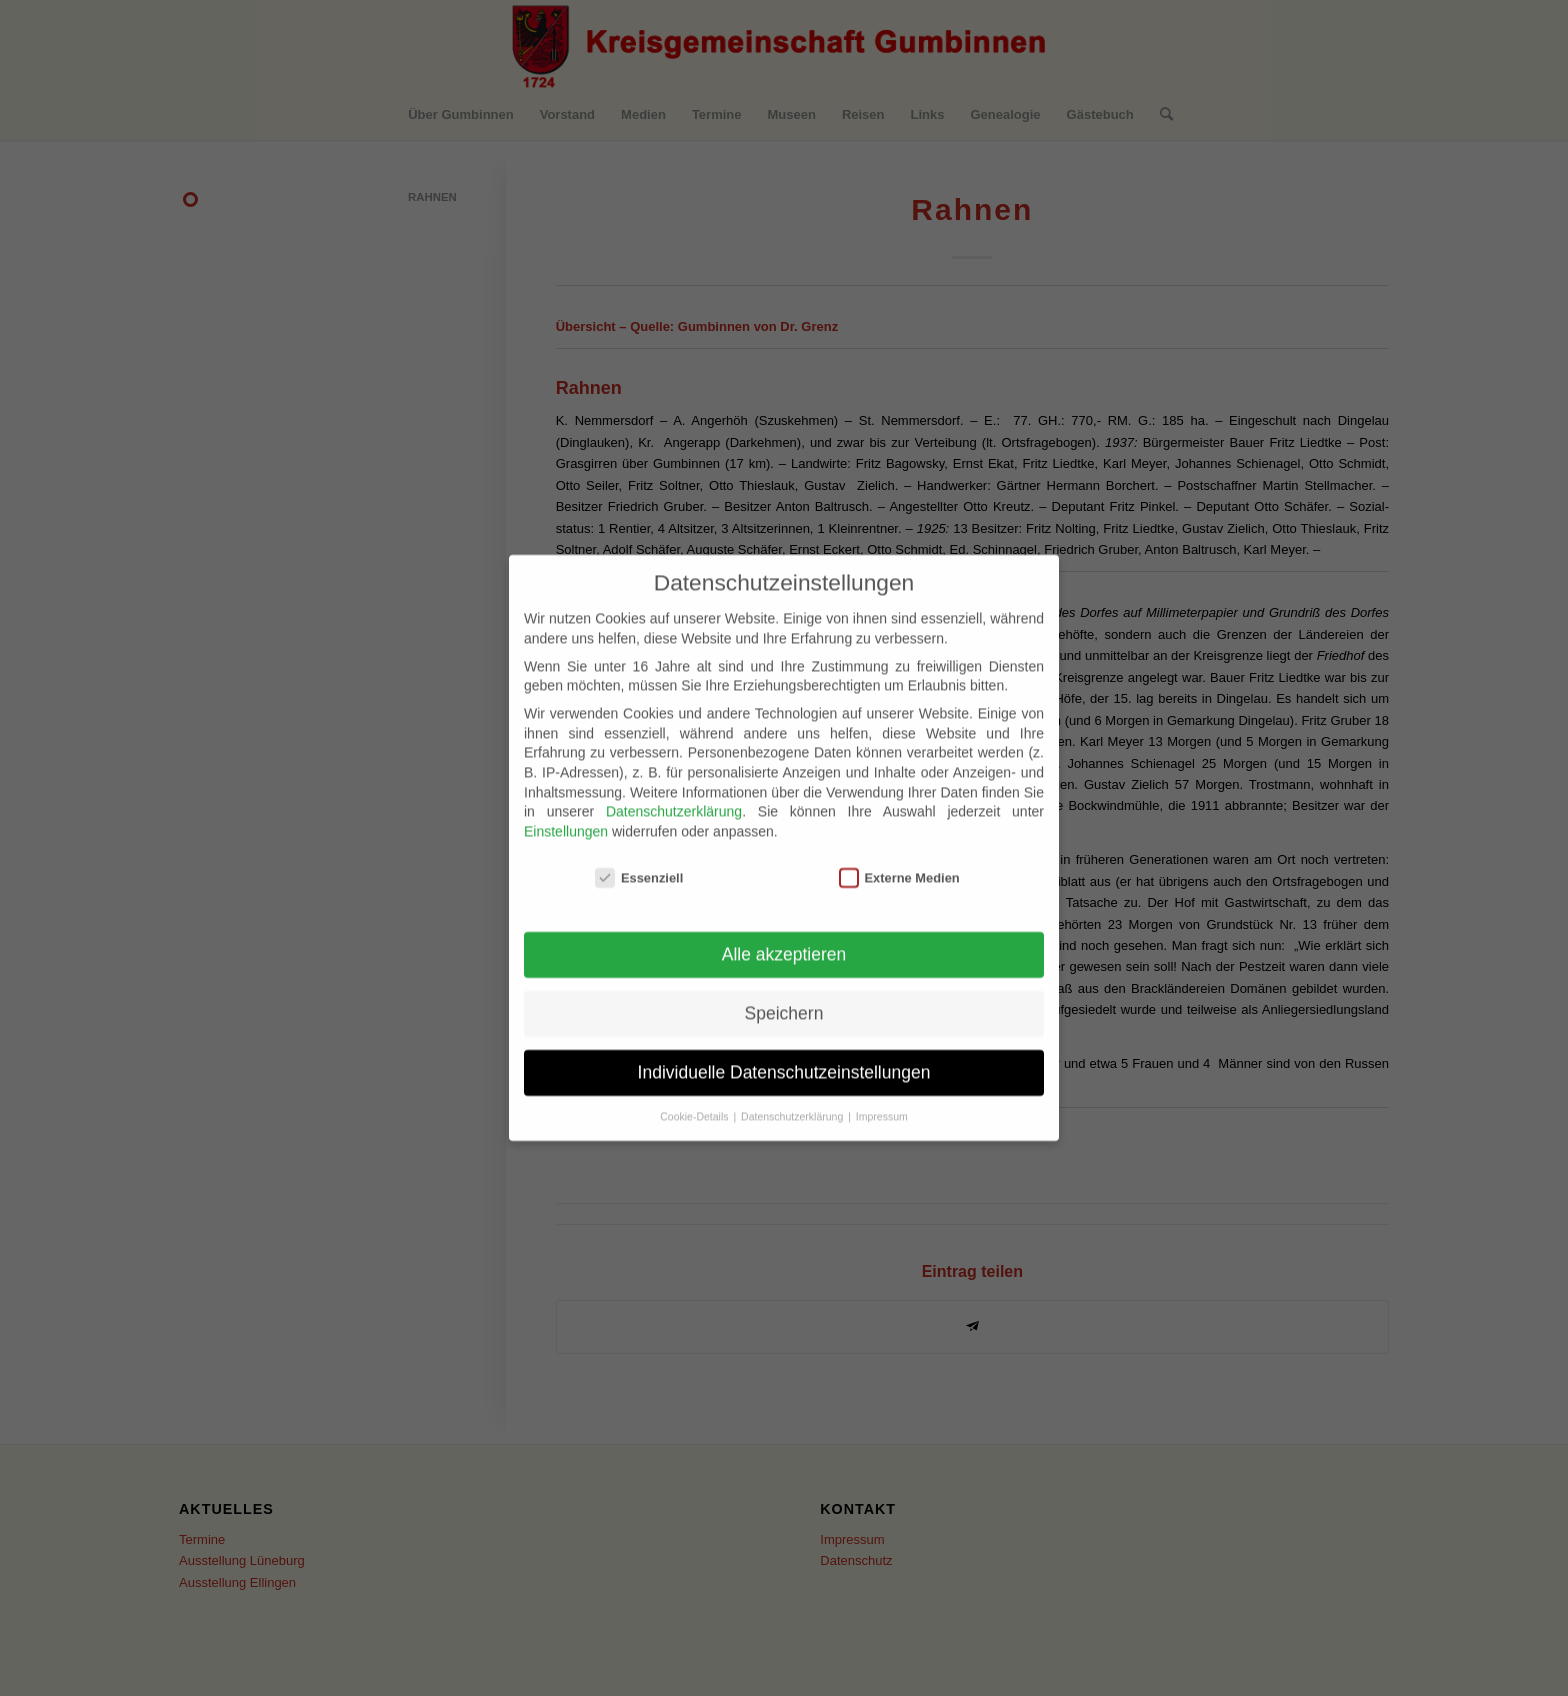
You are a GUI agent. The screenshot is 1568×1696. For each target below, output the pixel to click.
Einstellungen (566, 808)
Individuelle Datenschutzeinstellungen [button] (784, 1049)
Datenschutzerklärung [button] (793, 1093)
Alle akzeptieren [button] (784, 931)
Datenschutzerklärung (674, 788)
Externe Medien (899, 853)
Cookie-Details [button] (695, 1093)
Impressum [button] (882, 1093)
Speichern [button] (784, 990)
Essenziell (639, 853)
